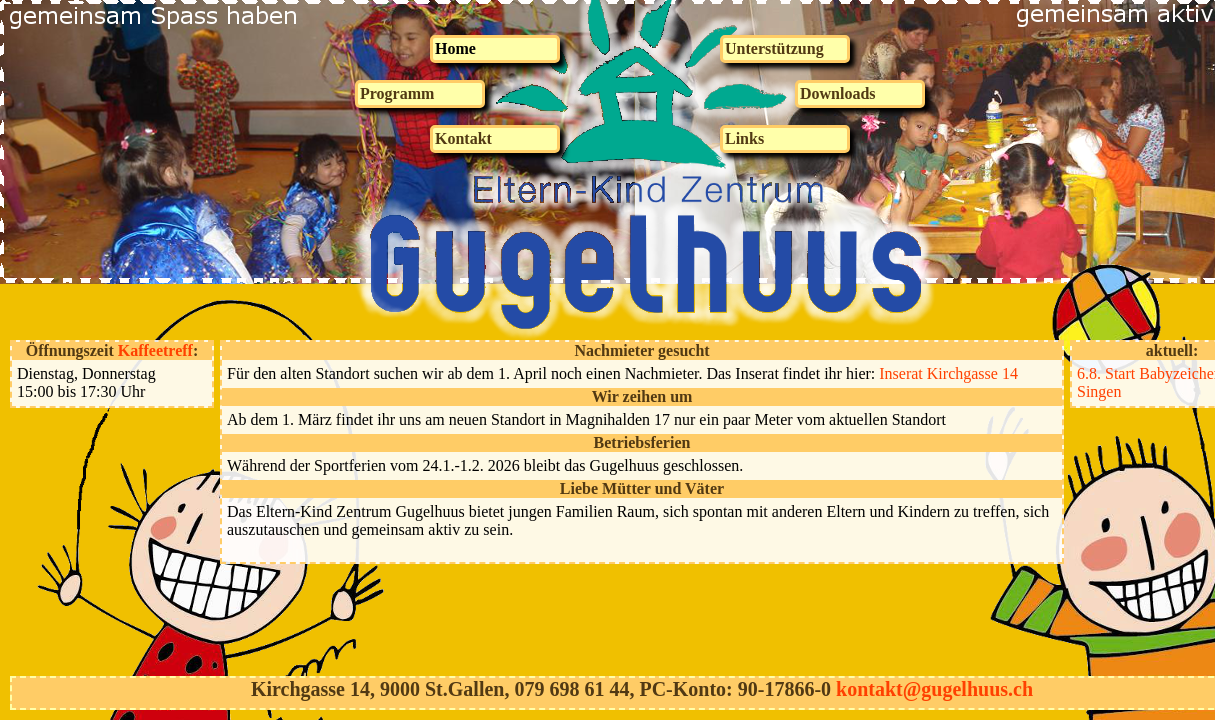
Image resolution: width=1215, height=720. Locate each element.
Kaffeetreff (155, 350)
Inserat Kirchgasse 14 (948, 373)
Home (455, 48)
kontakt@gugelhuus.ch (934, 689)
